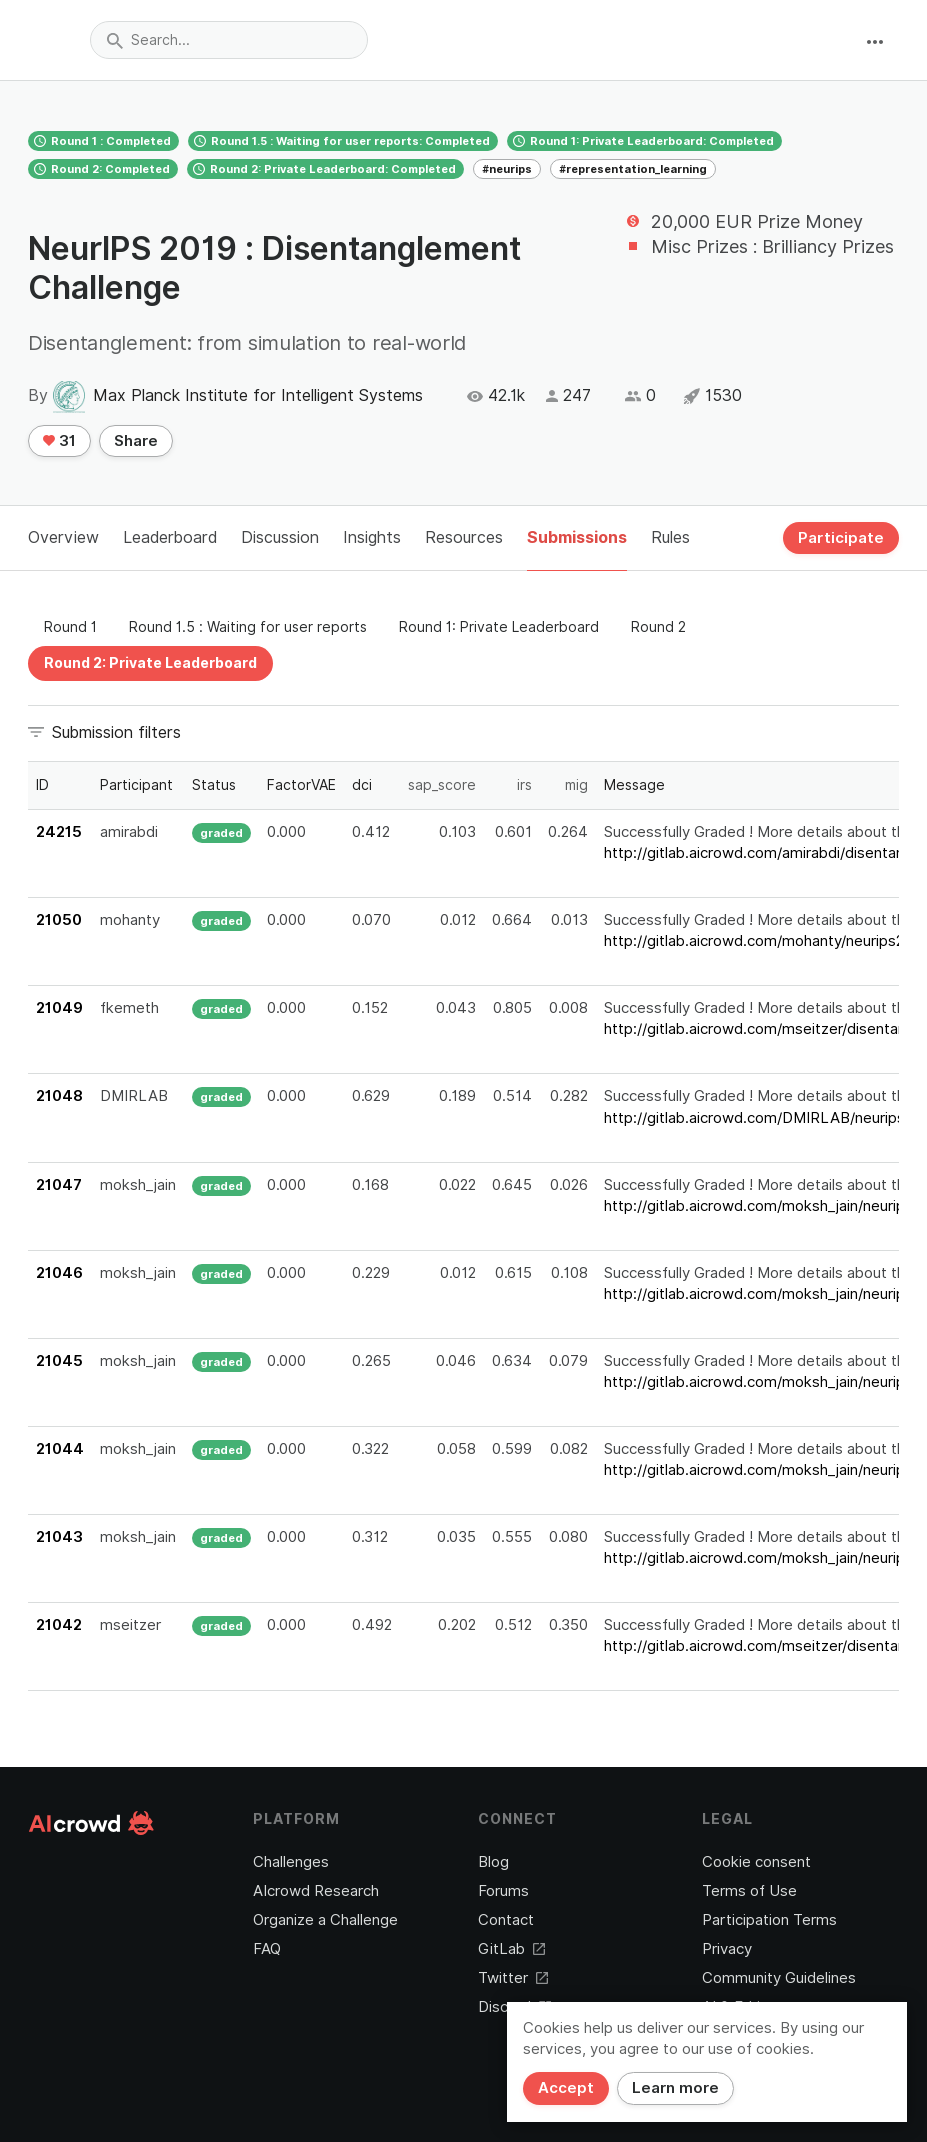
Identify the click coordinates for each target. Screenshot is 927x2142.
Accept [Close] (566, 2088)
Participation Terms (769, 1920)
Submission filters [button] (116, 732)
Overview (63, 537)
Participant (136, 785)
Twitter (513, 1978)
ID (42, 785)
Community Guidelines (779, 1978)
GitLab (511, 1949)
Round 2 (658, 627)
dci (362, 785)
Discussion (280, 537)
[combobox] (229, 40)
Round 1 (70, 627)
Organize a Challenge (325, 1920)
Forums (503, 1891)
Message (634, 785)
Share (136, 441)
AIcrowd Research (316, 1891)
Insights (372, 537)
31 (59, 441)
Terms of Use (749, 1891)
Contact (506, 1920)
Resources (464, 537)
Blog (493, 1862)
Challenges (291, 1862)
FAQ (267, 1949)
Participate (841, 538)
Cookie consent (756, 1862)
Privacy (727, 1949)
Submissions (577, 537)
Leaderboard (170, 537)
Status (214, 785)
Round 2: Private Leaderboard (150, 663)
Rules (670, 537)
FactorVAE (301, 785)
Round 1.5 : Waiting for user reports (248, 627)
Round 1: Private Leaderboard (499, 627)
